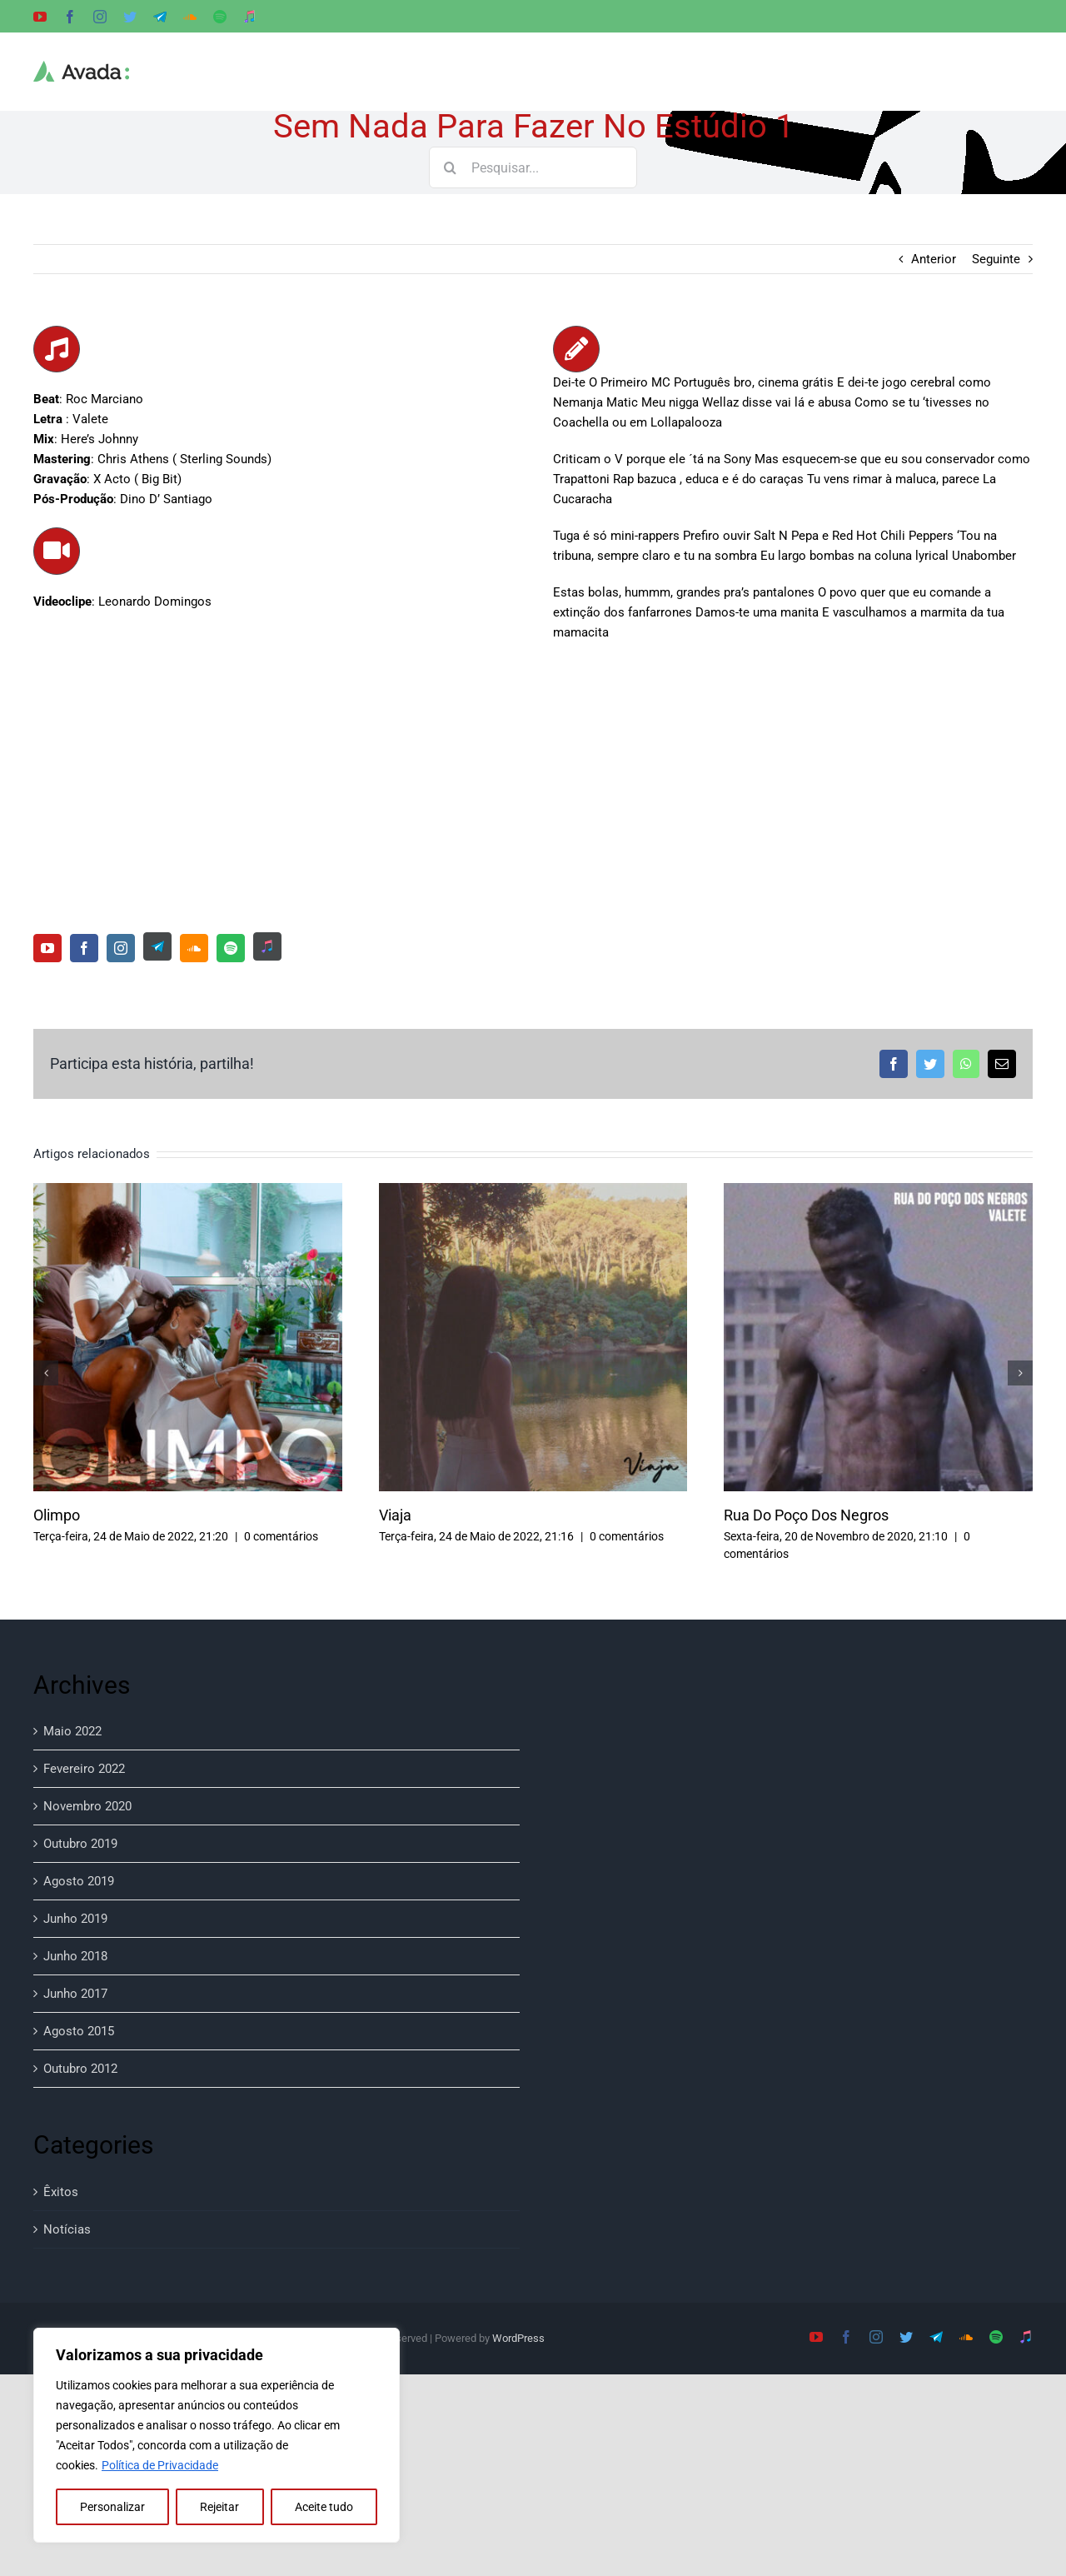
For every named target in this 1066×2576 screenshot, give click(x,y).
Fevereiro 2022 (84, 1768)
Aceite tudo (324, 2507)
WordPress (518, 2338)
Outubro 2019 (80, 1843)
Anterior (933, 259)
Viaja (395, 1515)
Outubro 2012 (80, 2068)
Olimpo (56, 1515)
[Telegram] (157, 946)
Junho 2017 (75, 1993)
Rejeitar (219, 2507)
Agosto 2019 (78, 1881)
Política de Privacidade (160, 2465)
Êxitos (60, 2191)
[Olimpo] (187, 1190)
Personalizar (112, 2507)
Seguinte (996, 259)
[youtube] (47, 948)
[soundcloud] (194, 948)
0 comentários (281, 1536)
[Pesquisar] (450, 167)
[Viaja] (533, 1190)
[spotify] (231, 948)
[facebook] (84, 948)
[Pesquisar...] (533, 167)
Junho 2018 (75, 1956)
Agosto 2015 (78, 2031)
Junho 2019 (75, 1918)
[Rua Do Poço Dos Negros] (878, 1190)
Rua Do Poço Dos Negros (806, 1515)
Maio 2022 (72, 1731)
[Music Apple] (267, 946)
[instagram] (121, 948)
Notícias (67, 2229)
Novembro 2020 (87, 1806)
